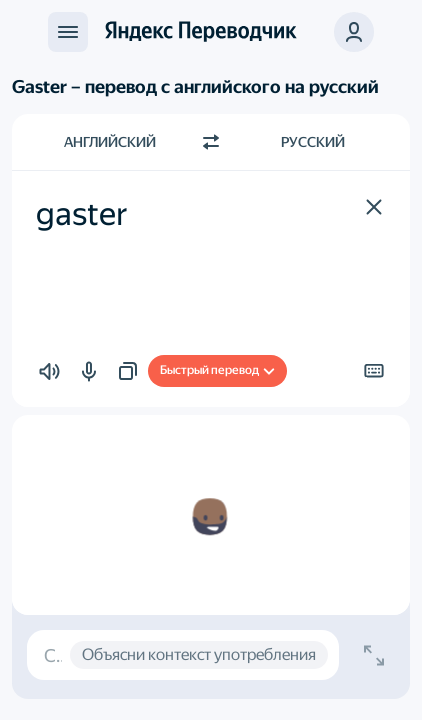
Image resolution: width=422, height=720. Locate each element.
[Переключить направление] (211, 142)
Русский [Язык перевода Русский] (313, 142)
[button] (354, 32)
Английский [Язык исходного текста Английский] (110, 142)
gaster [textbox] (82, 214)
